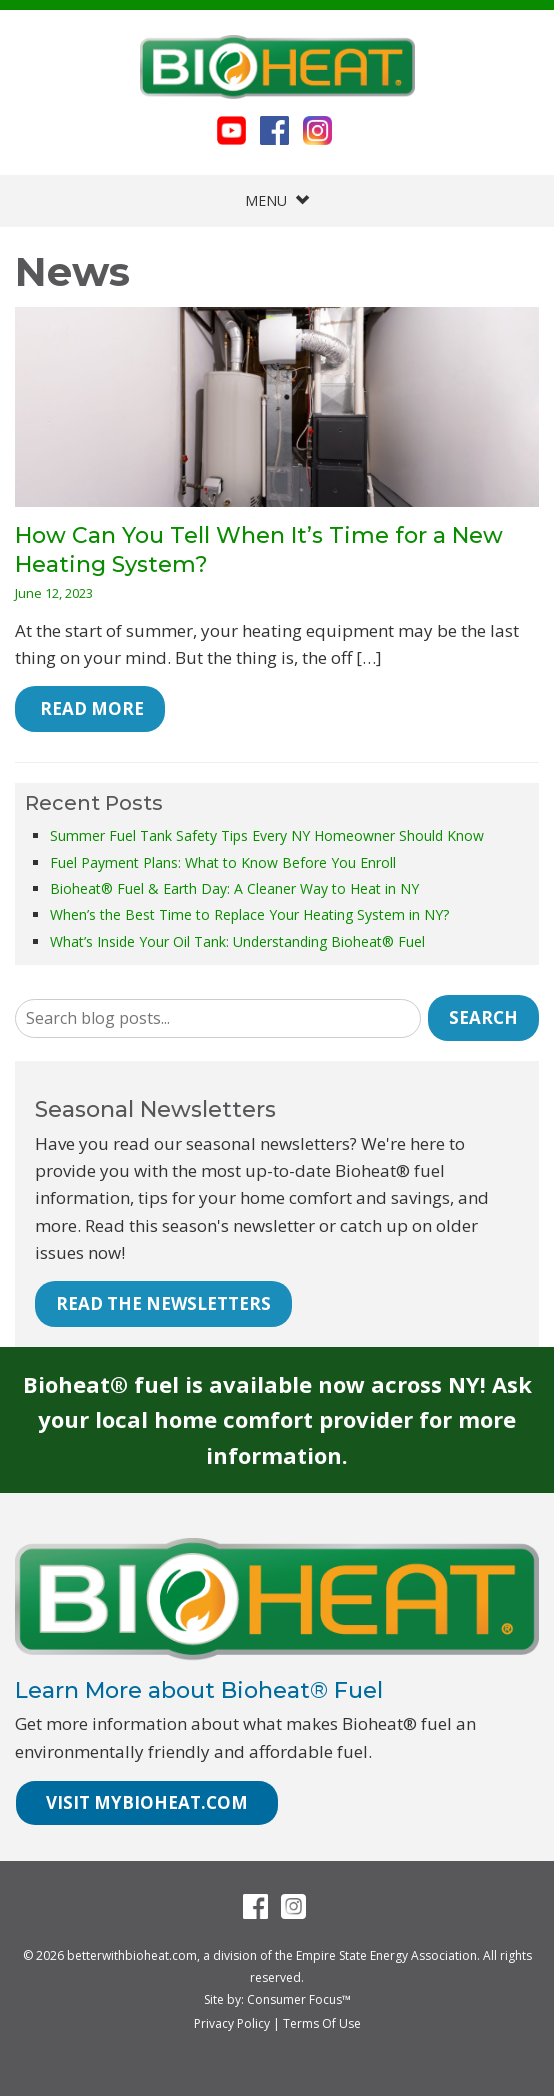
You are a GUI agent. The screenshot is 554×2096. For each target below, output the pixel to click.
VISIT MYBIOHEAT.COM (147, 1802)
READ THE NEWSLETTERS (163, 1303)
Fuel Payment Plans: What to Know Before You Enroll (223, 862)
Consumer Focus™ (299, 1999)
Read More (90, 708)
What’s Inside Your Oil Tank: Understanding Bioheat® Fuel (237, 941)
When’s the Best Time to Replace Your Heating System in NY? (249, 914)
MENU (277, 200)
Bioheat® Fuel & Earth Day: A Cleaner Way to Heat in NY (234, 888)
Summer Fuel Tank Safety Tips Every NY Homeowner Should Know (267, 835)
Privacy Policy (232, 2023)
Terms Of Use (322, 2023)
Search (483, 1017)
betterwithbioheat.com (132, 1955)
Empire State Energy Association (386, 1955)
